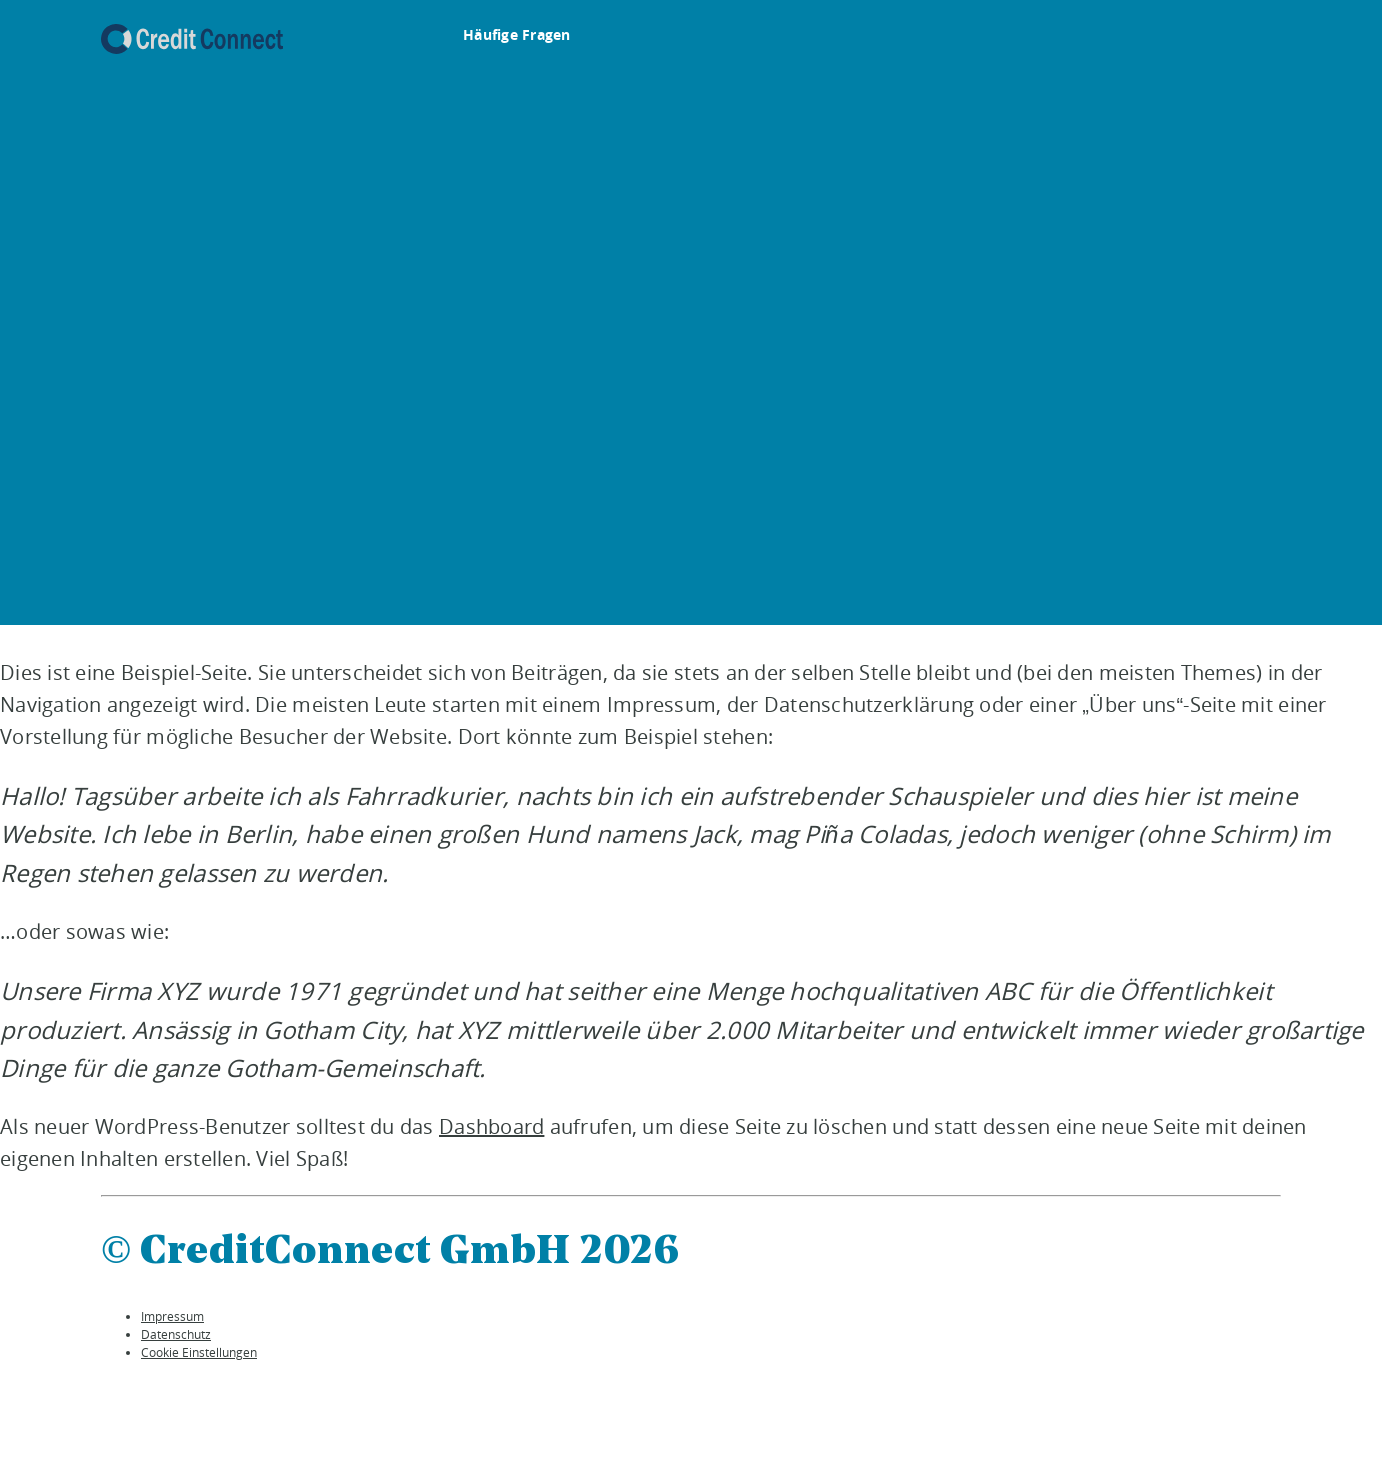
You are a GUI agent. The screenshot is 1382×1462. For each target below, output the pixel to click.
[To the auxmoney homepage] (192, 39)
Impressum (172, 1316)
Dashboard (491, 1126)
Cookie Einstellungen (199, 1352)
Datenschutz (176, 1334)
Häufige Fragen (517, 34)
